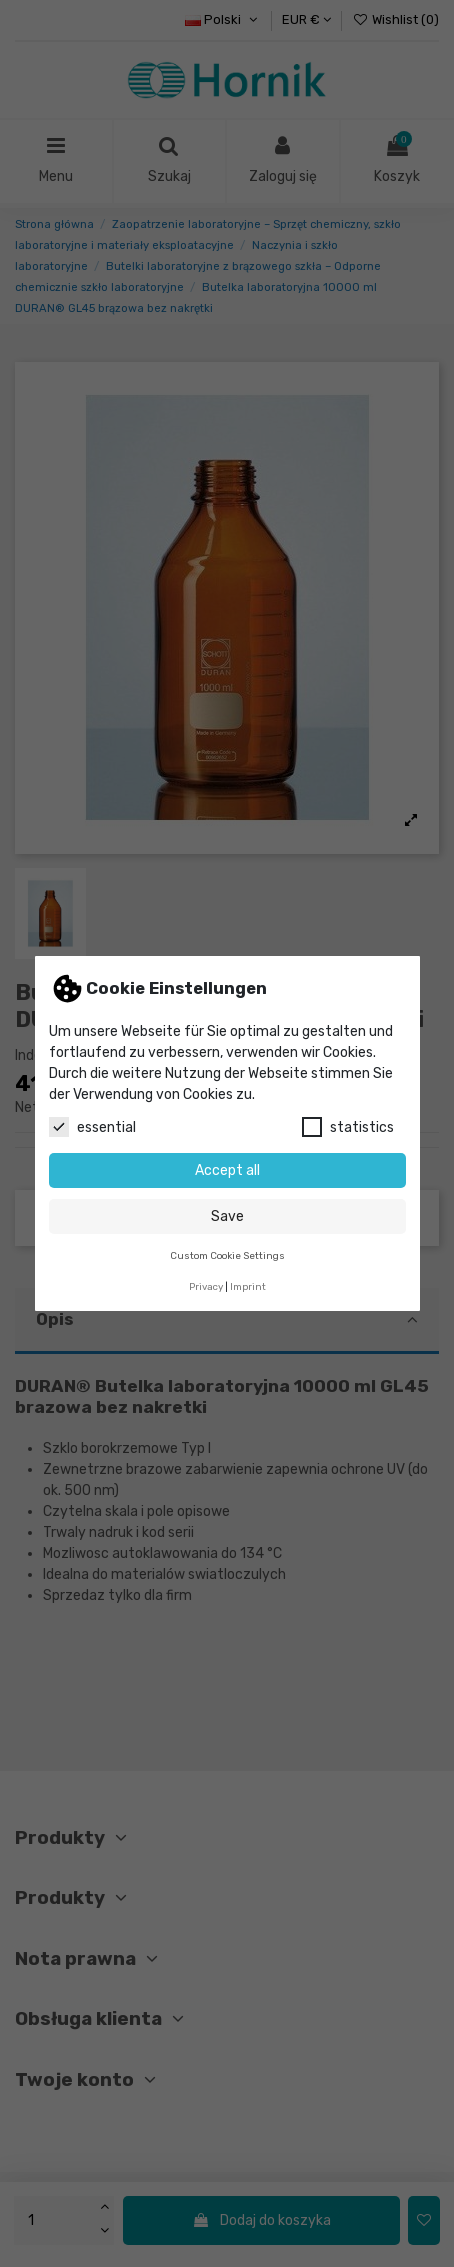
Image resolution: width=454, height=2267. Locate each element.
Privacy (206, 1286)
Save (227, 1216)
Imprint (248, 1286)
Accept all (227, 1170)
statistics (348, 1127)
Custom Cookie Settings (227, 1255)
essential (92, 1127)
